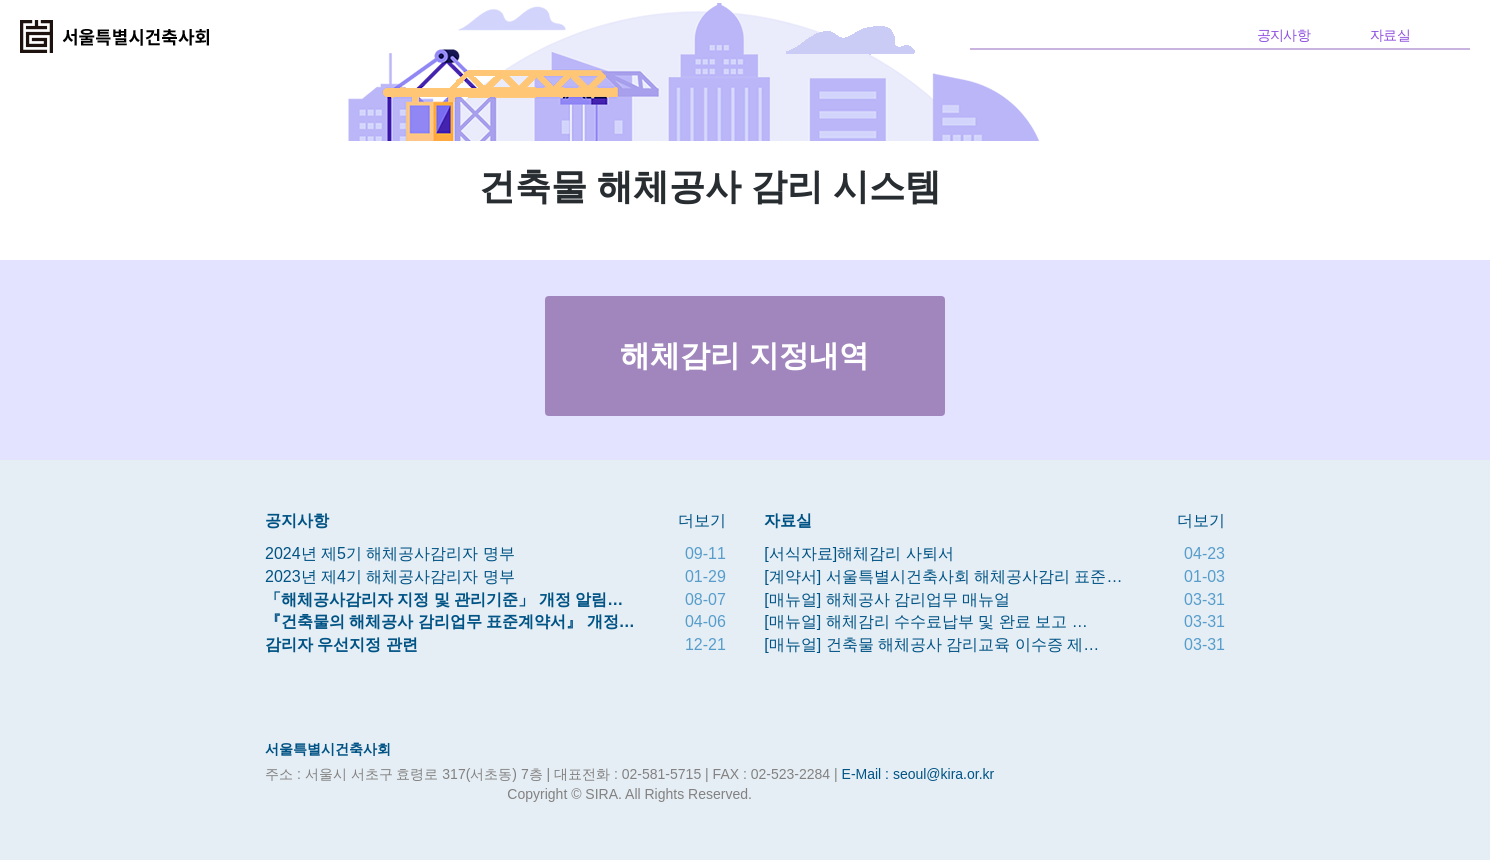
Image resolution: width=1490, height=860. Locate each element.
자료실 (1390, 35)
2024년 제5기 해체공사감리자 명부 (390, 553)
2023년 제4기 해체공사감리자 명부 (390, 576)
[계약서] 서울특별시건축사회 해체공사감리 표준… (943, 576)
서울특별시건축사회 (328, 749)
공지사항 (1283, 35)
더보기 (702, 520)
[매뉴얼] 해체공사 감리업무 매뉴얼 (887, 599)
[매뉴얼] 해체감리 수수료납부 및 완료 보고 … (926, 621)
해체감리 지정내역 (744, 355)
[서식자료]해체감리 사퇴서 (858, 553)
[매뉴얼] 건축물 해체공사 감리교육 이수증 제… (931, 644)
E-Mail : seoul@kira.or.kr (918, 774)
